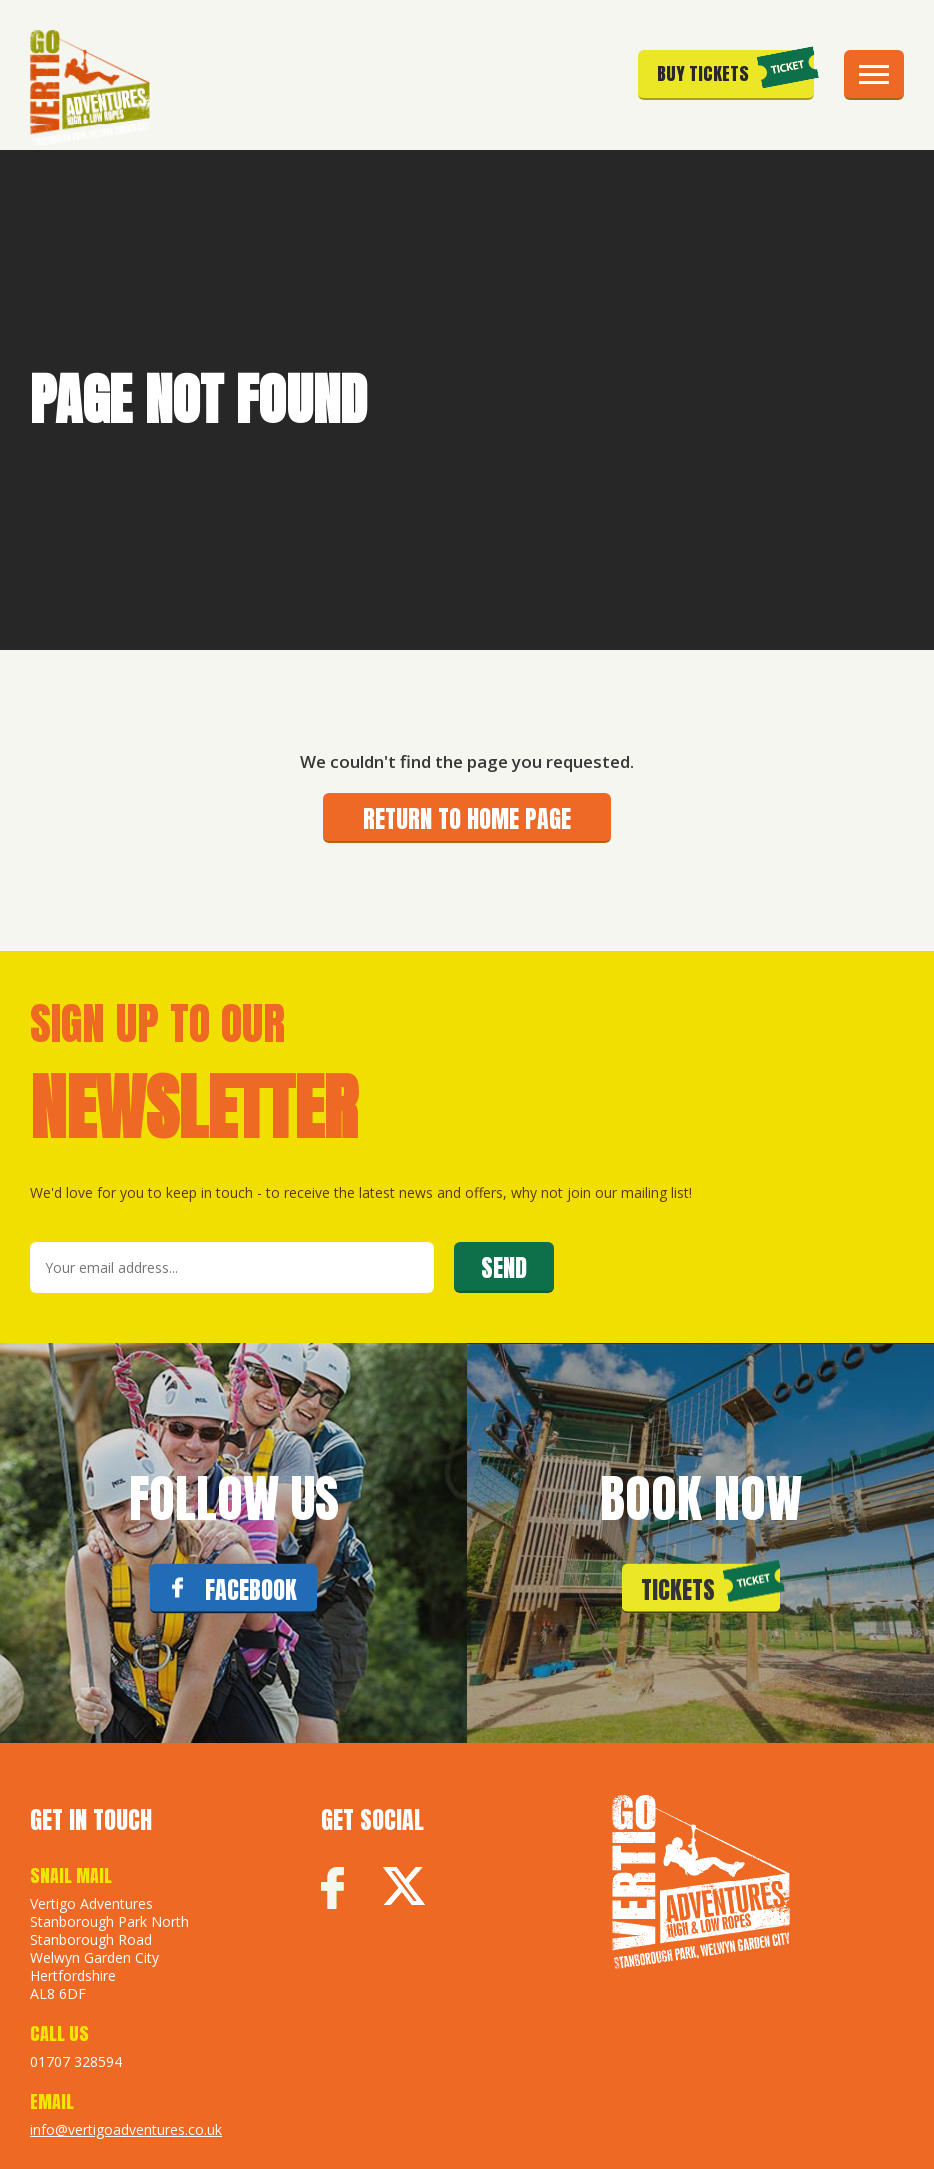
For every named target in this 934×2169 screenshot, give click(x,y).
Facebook (332, 1889)
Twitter (404, 1889)
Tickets (678, 1590)
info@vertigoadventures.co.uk (126, 2129)
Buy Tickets (703, 73)
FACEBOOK (251, 1590)
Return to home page (467, 819)
